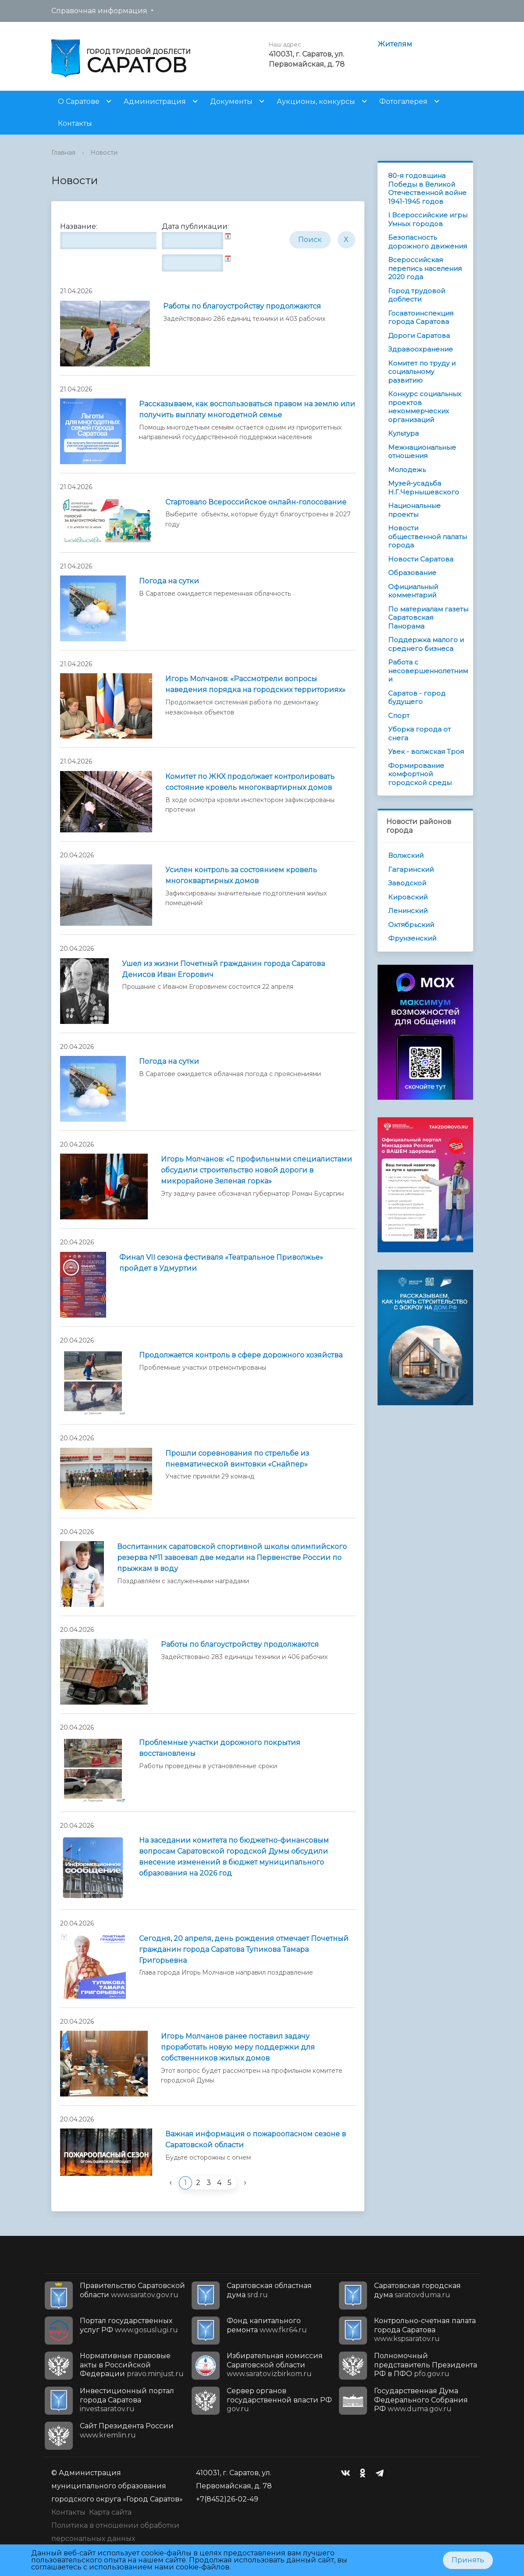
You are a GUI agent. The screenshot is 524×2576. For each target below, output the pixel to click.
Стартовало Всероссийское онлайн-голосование (255, 502)
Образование (412, 572)
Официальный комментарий (413, 591)
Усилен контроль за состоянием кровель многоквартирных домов (241, 875)
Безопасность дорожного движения (427, 241)
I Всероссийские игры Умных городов (427, 219)
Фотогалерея (403, 101)
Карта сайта (110, 2512)
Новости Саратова (420, 559)
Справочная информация (99, 11)
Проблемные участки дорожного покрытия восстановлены (219, 1748)
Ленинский (408, 910)
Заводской (407, 883)
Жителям (395, 44)
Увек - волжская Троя (426, 751)
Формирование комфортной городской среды (420, 774)
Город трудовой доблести (416, 295)
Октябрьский (411, 924)
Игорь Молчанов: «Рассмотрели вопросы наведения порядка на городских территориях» (255, 684)
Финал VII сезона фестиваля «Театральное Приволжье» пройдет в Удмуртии (221, 1262)
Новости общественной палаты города (427, 536)
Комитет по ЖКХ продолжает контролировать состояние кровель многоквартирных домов (250, 782)
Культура (403, 433)
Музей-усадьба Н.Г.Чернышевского (423, 487)
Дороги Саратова (419, 335)
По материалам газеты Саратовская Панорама (428, 617)
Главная (63, 152)
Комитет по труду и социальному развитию (422, 371)
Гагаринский (411, 869)
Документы (231, 101)
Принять (468, 2560)
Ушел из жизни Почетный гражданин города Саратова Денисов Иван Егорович (223, 969)
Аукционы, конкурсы (316, 101)
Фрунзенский (412, 938)
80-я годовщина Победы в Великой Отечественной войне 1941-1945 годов (427, 188)
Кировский (408, 897)
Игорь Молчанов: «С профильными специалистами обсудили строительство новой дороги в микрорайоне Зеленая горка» (256, 1170)
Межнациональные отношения (422, 451)
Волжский (406, 855)
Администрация (155, 101)
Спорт (399, 715)
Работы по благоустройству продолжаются (242, 306)
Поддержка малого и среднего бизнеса (426, 644)
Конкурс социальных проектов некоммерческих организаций (424, 407)
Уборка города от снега (419, 733)
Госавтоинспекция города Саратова (420, 317)
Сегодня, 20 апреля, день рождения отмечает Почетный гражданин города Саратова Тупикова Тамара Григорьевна (244, 1949)
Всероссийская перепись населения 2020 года (425, 268)
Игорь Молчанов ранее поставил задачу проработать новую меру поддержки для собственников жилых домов (238, 2047)
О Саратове (79, 101)
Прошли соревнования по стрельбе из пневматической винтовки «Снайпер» (237, 1458)
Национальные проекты (414, 510)
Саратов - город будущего (417, 697)
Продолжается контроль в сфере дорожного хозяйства (240, 1355)
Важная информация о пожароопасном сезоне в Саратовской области (255, 2139)
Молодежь (407, 469)
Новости (104, 152)
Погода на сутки (169, 581)
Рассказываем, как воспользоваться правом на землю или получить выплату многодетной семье (247, 409)
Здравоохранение (420, 349)
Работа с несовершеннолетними (428, 670)
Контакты (75, 123)
